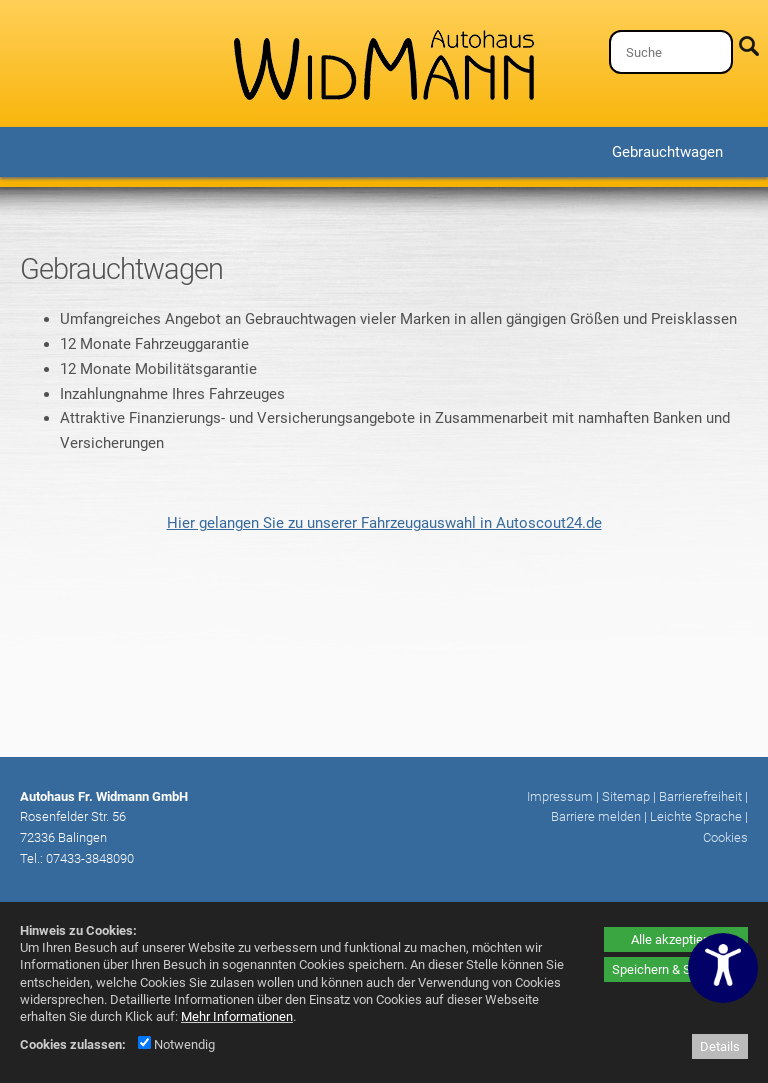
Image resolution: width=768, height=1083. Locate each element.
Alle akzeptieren (676, 939)
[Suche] (671, 52)
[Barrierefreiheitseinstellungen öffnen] (723, 968)
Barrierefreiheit (700, 796)
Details (720, 1046)
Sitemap (626, 796)
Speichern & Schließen (676, 969)
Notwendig (176, 1044)
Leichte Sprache (696, 816)
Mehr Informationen (237, 1016)
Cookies (725, 837)
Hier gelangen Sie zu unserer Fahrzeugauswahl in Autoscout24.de (384, 523)
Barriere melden (596, 816)
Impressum (560, 796)
